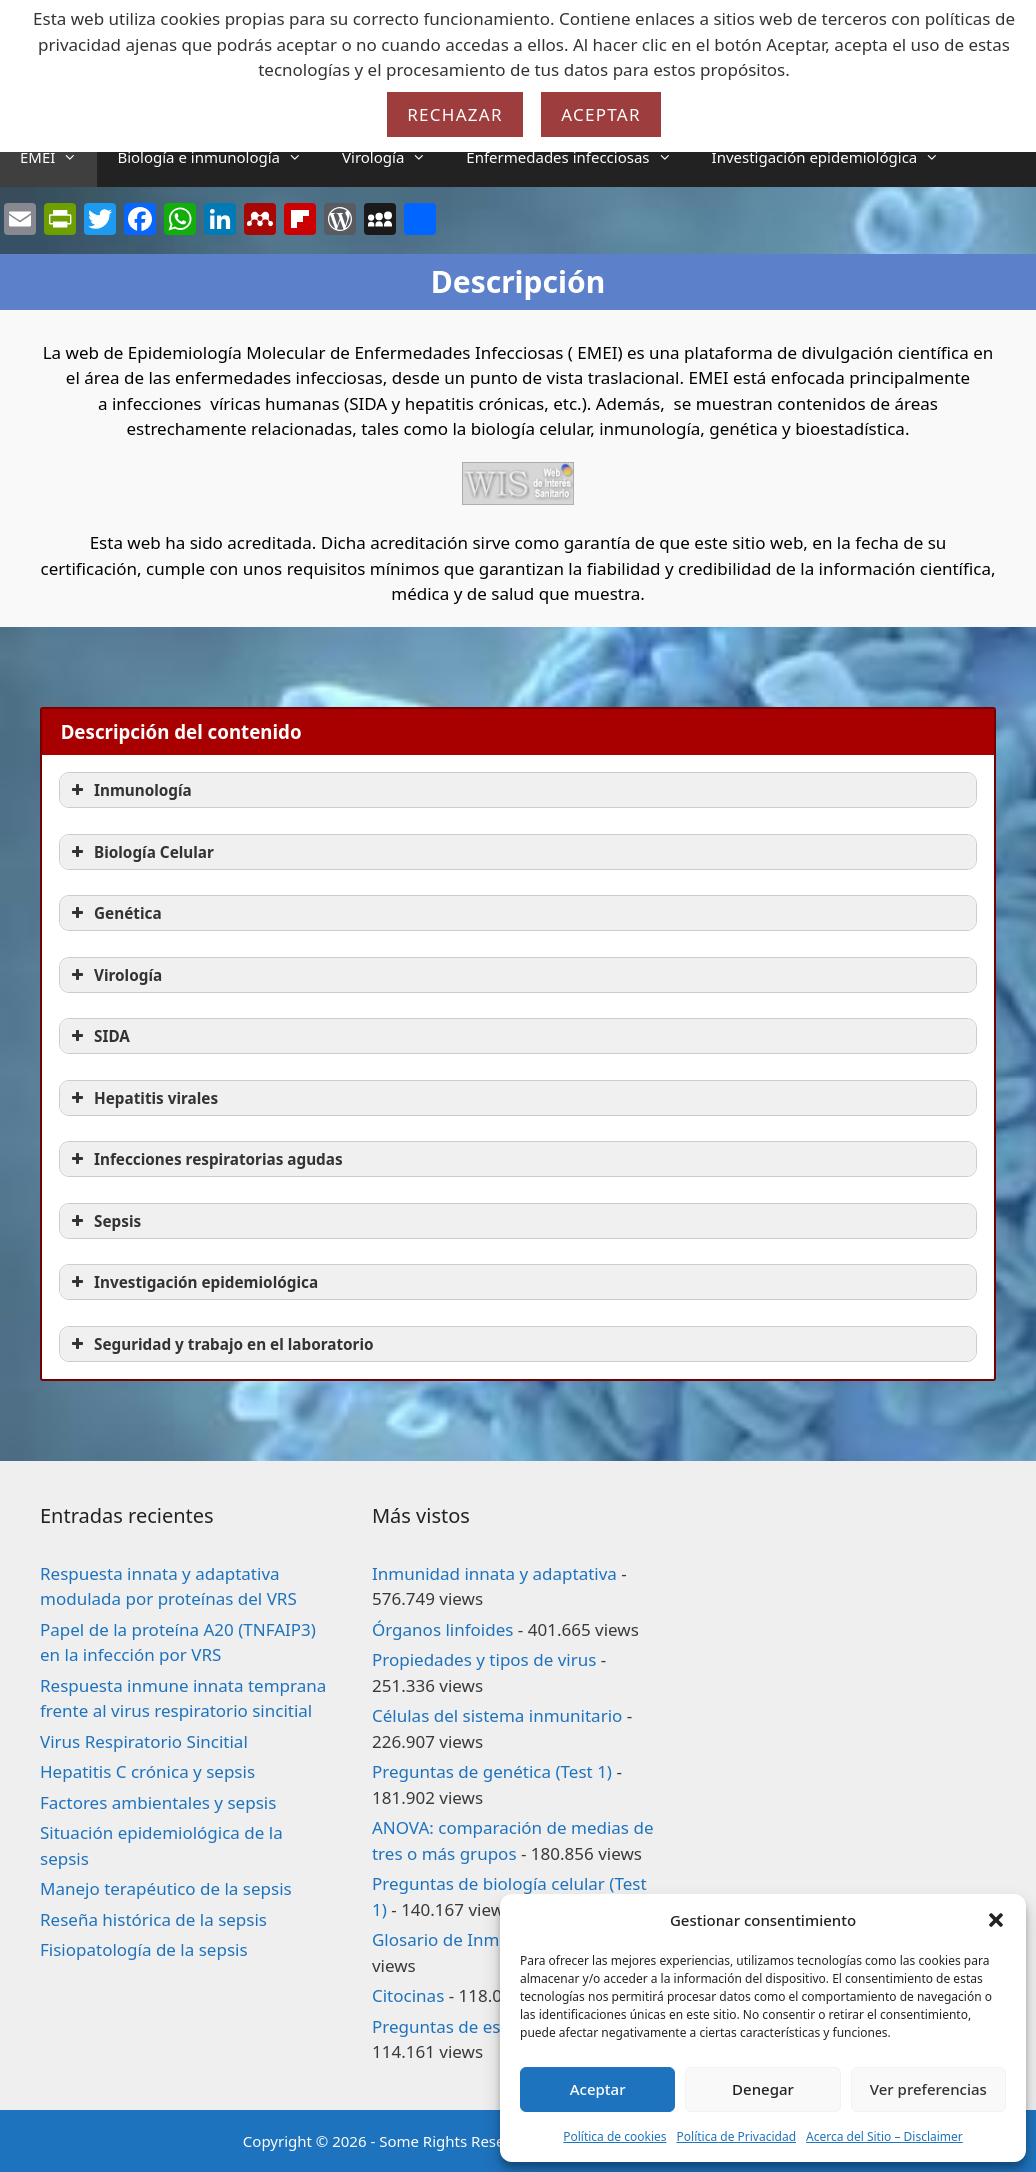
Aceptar (598, 2089)
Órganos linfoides (442, 1629)
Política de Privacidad (737, 2136)
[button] (996, 1920)
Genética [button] (114, 913)
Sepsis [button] (104, 1221)
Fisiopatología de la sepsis (144, 1949)
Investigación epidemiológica (836, 157)
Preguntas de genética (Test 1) (492, 1771)
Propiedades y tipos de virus (484, 1659)
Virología (394, 157)
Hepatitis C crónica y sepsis (147, 1771)
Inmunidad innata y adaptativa (494, 1573)
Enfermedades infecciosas (578, 157)
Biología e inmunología (219, 157)
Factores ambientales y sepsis (158, 1802)
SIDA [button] (98, 1036)
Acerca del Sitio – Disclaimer (884, 2136)
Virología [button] (114, 975)
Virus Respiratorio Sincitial (144, 1741)
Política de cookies (614, 2136)
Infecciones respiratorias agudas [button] (205, 1159)
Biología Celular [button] (140, 852)
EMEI (58, 157)
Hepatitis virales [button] (142, 1098)
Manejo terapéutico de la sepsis (166, 1888)
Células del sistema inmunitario (497, 1715)
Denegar (763, 2089)
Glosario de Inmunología (471, 1939)
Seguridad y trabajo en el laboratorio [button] (220, 1344)
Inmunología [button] (129, 790)
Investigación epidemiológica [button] (192, 1282)
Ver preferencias (928, 2089)
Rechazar (455, 114)
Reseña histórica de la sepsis (153, 1919)
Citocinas (408, 1995)
